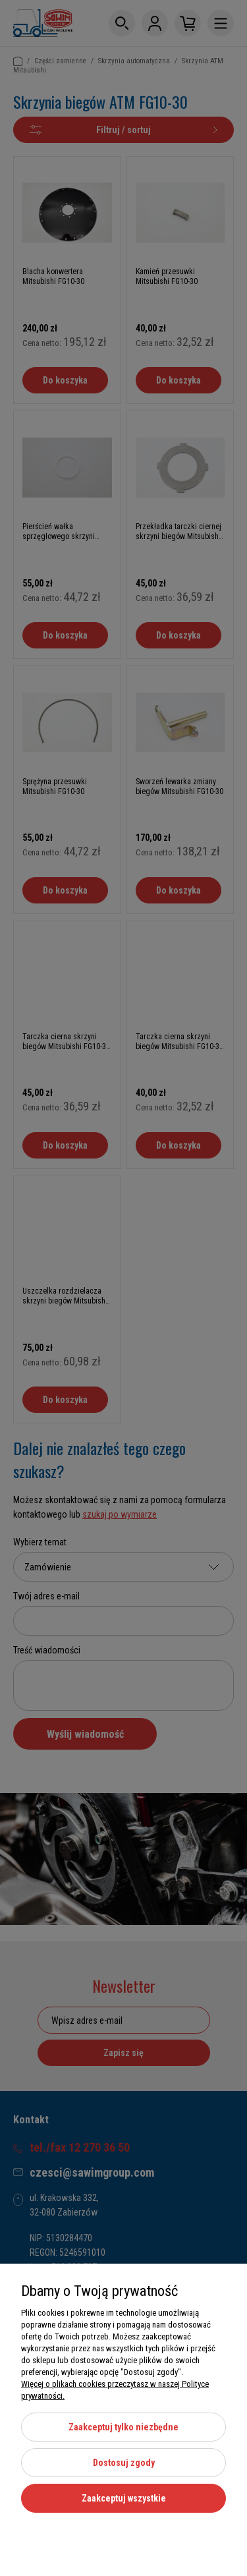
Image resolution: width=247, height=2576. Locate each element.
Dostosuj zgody (124, 2462)
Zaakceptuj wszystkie (124, 2498)
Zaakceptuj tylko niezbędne (123, 2427)
